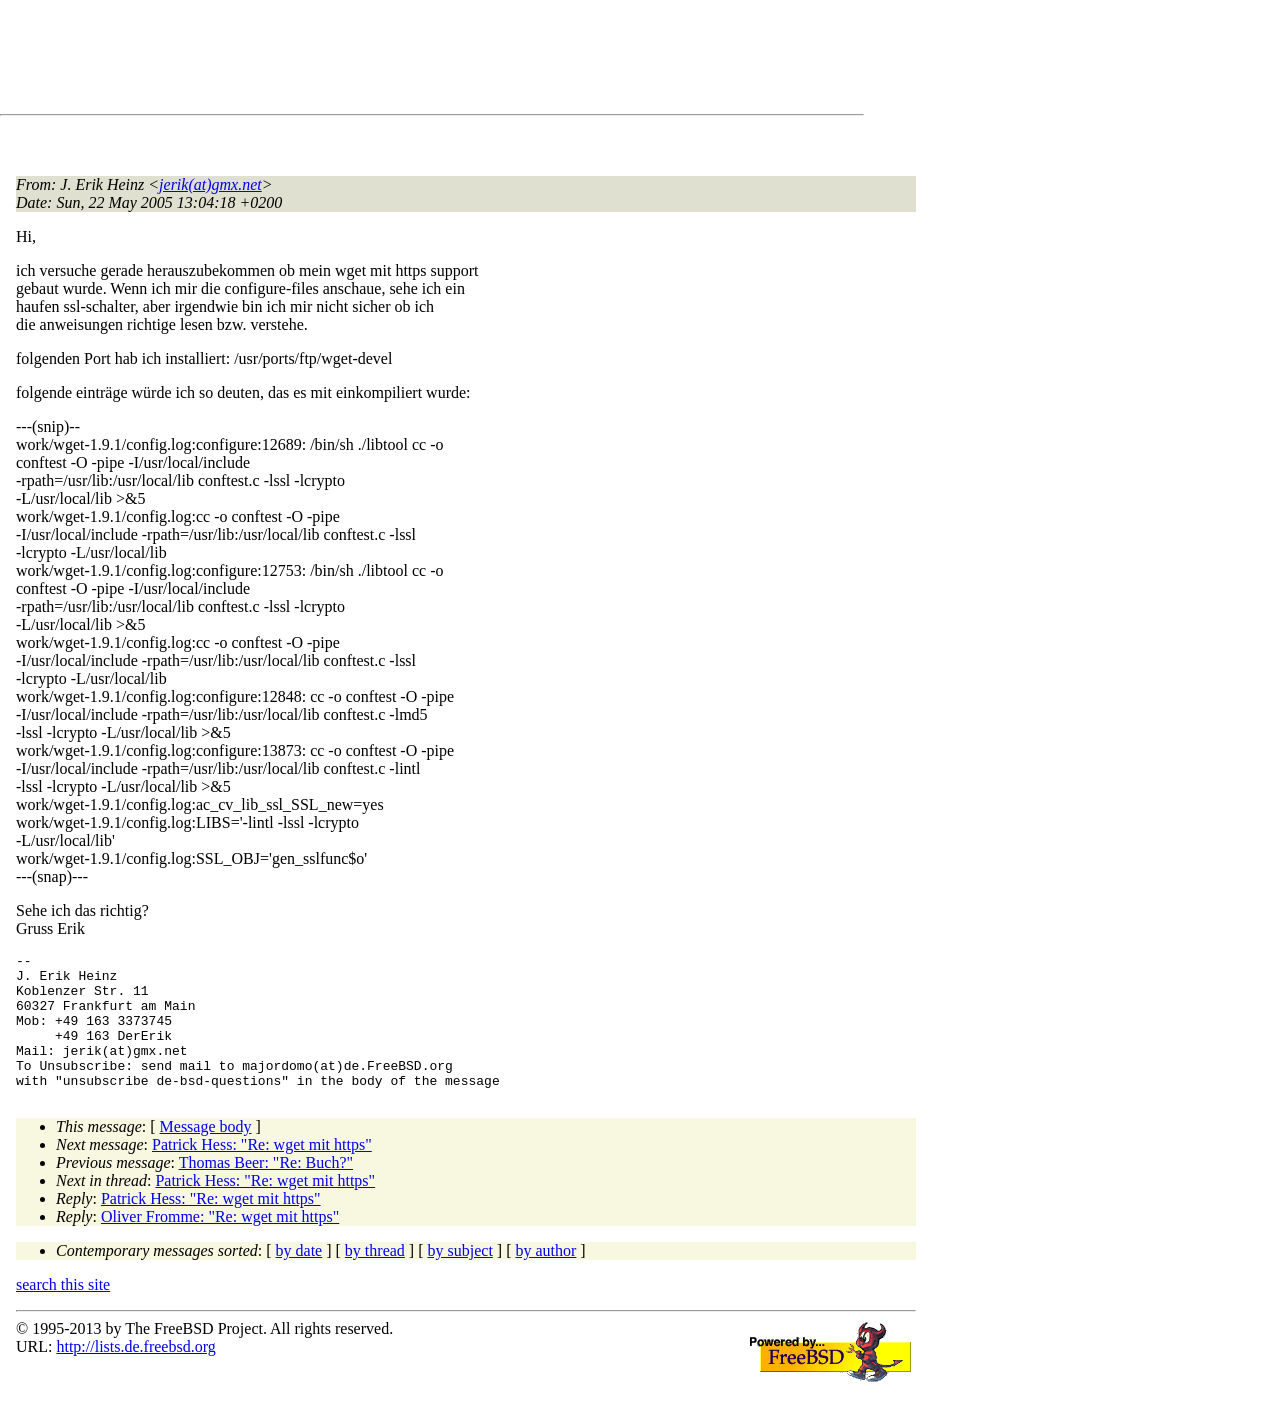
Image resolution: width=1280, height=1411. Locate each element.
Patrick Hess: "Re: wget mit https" (262, 1171)
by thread (375, 1277)
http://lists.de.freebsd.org (135, 1373)
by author (545, 1277)
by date (299, 1277)
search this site (63, 1311)
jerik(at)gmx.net (210, 184)
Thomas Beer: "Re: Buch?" (266, 1189)
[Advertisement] (380, 61)
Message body (206, 1153)
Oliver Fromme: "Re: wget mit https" (220, 1243)
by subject (460, 1277)
